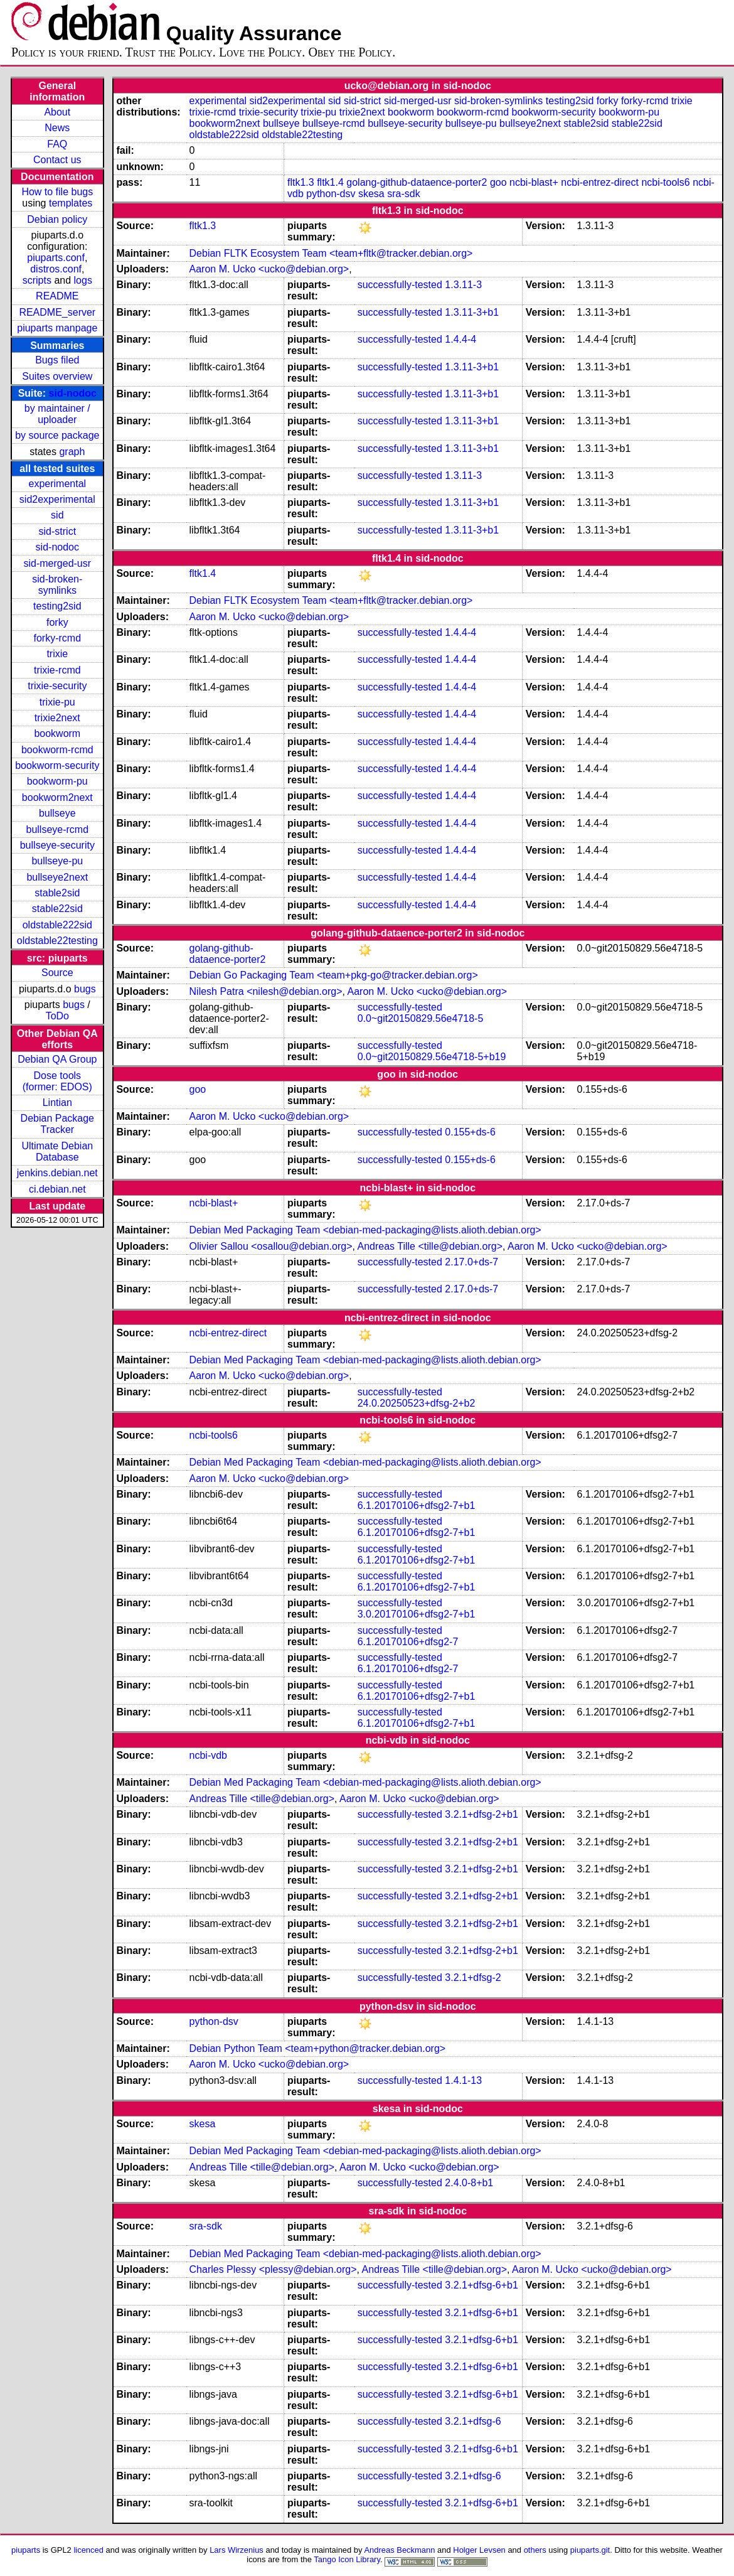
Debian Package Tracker (57, 1124)
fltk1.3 (300, 182)
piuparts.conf (56, 257)
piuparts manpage (57, 328)
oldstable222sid (57, 925)
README (57, 296)
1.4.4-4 (460, 339)
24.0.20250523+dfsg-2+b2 (417, 1403)
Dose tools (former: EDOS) (57, 1081)
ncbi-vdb (208, 1755)
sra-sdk (403, 193)
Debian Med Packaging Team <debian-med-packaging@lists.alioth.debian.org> (365, 1230)
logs (83, 280)
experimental (58, 483)
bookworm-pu (57, 781)
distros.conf (56, 269)
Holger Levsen (479, 2550)
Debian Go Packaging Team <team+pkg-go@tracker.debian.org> (333, 975)
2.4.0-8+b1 (469, 2182)
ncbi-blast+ (533, 182)
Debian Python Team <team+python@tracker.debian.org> (317, 2048)
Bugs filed (57, 360)
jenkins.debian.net (57, 1172)
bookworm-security (57, 765)
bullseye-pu (57, 861)
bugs (85, 989)
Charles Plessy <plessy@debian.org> (273, 2269)
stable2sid (57, 893)
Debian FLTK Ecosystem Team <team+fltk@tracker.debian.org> (331, 253)
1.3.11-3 (463, 284)
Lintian (57, 1102)
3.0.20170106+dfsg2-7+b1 (417, 1614)
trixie (57, 653)
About (57, 112)
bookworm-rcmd (57, 749)
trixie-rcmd (57, 670)
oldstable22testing (57, 940)
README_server (57, 312)
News (57, 127)
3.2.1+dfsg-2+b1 (481, 1814)
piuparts (25, 2550)
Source (57, 972)
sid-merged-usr (58, 563)
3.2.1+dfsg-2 (473, 1977)
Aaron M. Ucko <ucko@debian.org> (269, 269)
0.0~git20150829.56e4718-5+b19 (432, 1056)
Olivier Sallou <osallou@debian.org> (271, 1246)
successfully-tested (400, 284)
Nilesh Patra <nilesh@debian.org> (266, 991)
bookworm (57, 733)
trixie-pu (57, 702)
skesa (371, 193)
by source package (57, 435)
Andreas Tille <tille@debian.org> (430, 1246)
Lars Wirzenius (236, 2550)
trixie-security (57, 685)
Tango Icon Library (347, 2559)
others (535, 2550)
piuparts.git (590, 2550)
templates (70, 203)
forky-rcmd (58, 638)
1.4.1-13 (463, 2080)
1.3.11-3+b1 (472, 312)
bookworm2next (57, 797)
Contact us (57, 159)
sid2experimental (57, 499)
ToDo (57, 1016)
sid (57, 515)
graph (72, 451)
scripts (37, 280)
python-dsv (330, 193)
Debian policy (57, 219)
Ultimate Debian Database (57, 1151)
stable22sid (57, 908)
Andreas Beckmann (399, 2550)
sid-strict (58, 531)
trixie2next (57, 717)
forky (57, 622)
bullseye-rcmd (57, 829)
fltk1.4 (330, 182)
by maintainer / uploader (57, 414)
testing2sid (57, 606)
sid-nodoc (73, 393)
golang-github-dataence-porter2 (416, 182)
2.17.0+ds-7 (471, 1262)
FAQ (57, 144)
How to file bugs (57, 191)
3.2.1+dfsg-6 (473, 2421)
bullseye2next (57, 877)
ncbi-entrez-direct (600, 182)
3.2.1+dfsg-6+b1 (481, 2285)
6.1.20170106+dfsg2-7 (408, 1641)
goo (498, 182)
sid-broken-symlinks (57, 585)
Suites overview (57, 376)
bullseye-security (57, 845)
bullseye (57, 813)
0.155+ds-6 (470, 1132)
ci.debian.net (57, 1189)
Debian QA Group (57, 1059)
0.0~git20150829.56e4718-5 (421, 1018)
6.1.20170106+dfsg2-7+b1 (417, 1505)
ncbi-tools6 (665, 182)
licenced (88, 2550)
